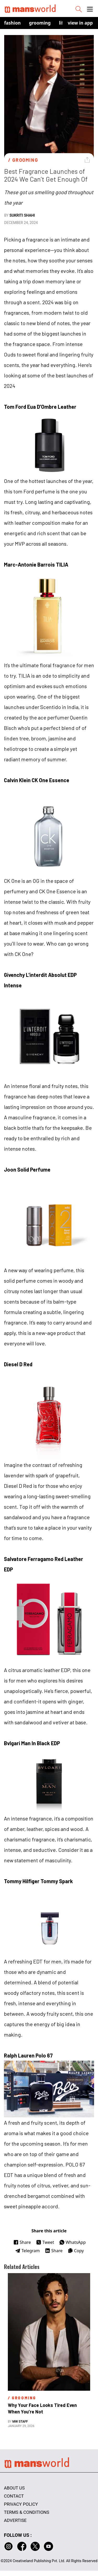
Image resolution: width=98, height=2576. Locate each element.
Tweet (45, 2242)
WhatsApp (72, 2242)
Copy (76, 2251)
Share (22, 2242)
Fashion (12, 23)
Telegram (27, 2251)
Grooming (40, 23)
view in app (80, 23)
